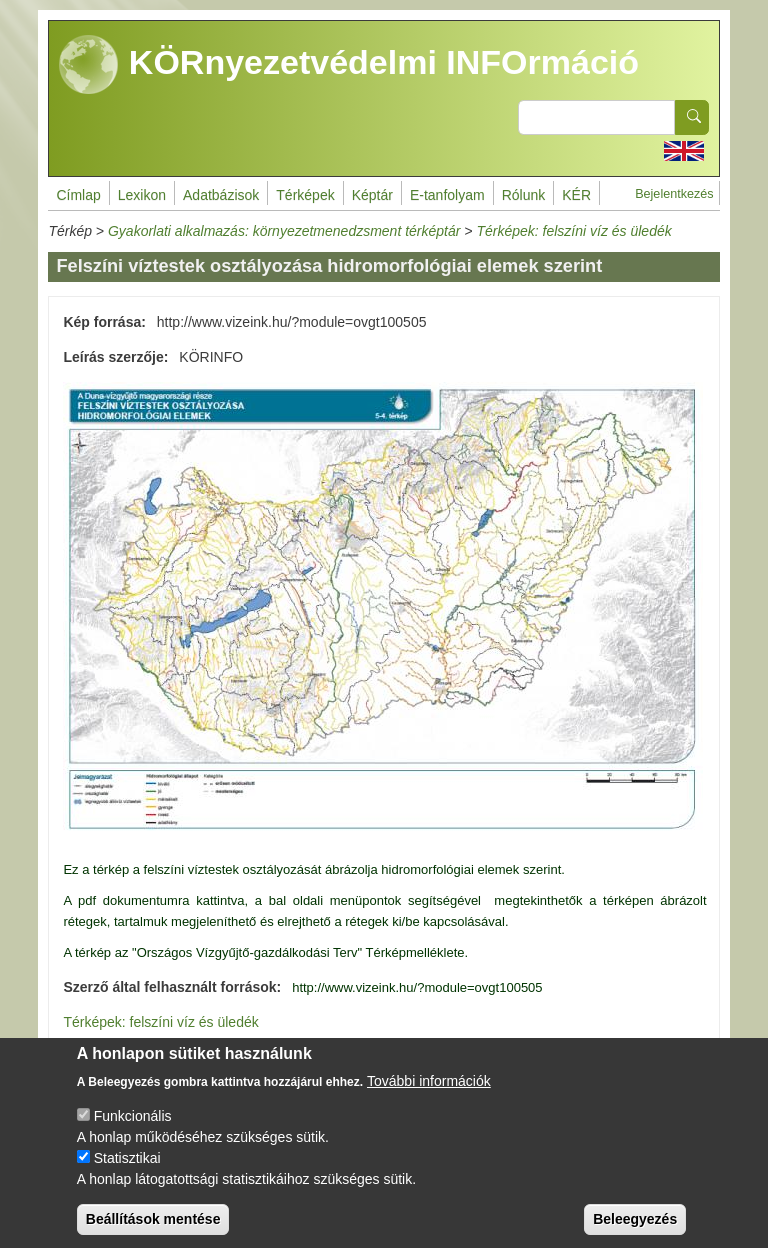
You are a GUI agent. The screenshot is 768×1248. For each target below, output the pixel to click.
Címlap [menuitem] (78, 195)
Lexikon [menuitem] (142, 195)
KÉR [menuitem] (576, 195)
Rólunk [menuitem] (524, 195)
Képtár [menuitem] (372, 195)
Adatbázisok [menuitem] (221, 195)
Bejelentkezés (674, 194)
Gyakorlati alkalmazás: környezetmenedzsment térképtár (284, 231)
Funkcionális (133, 1130)
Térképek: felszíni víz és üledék (573, 231)
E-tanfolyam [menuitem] (447, 195)
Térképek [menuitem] (305, 195)
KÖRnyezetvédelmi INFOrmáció (349, 65)
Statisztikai (127, 1172)
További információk (429, 1095)
